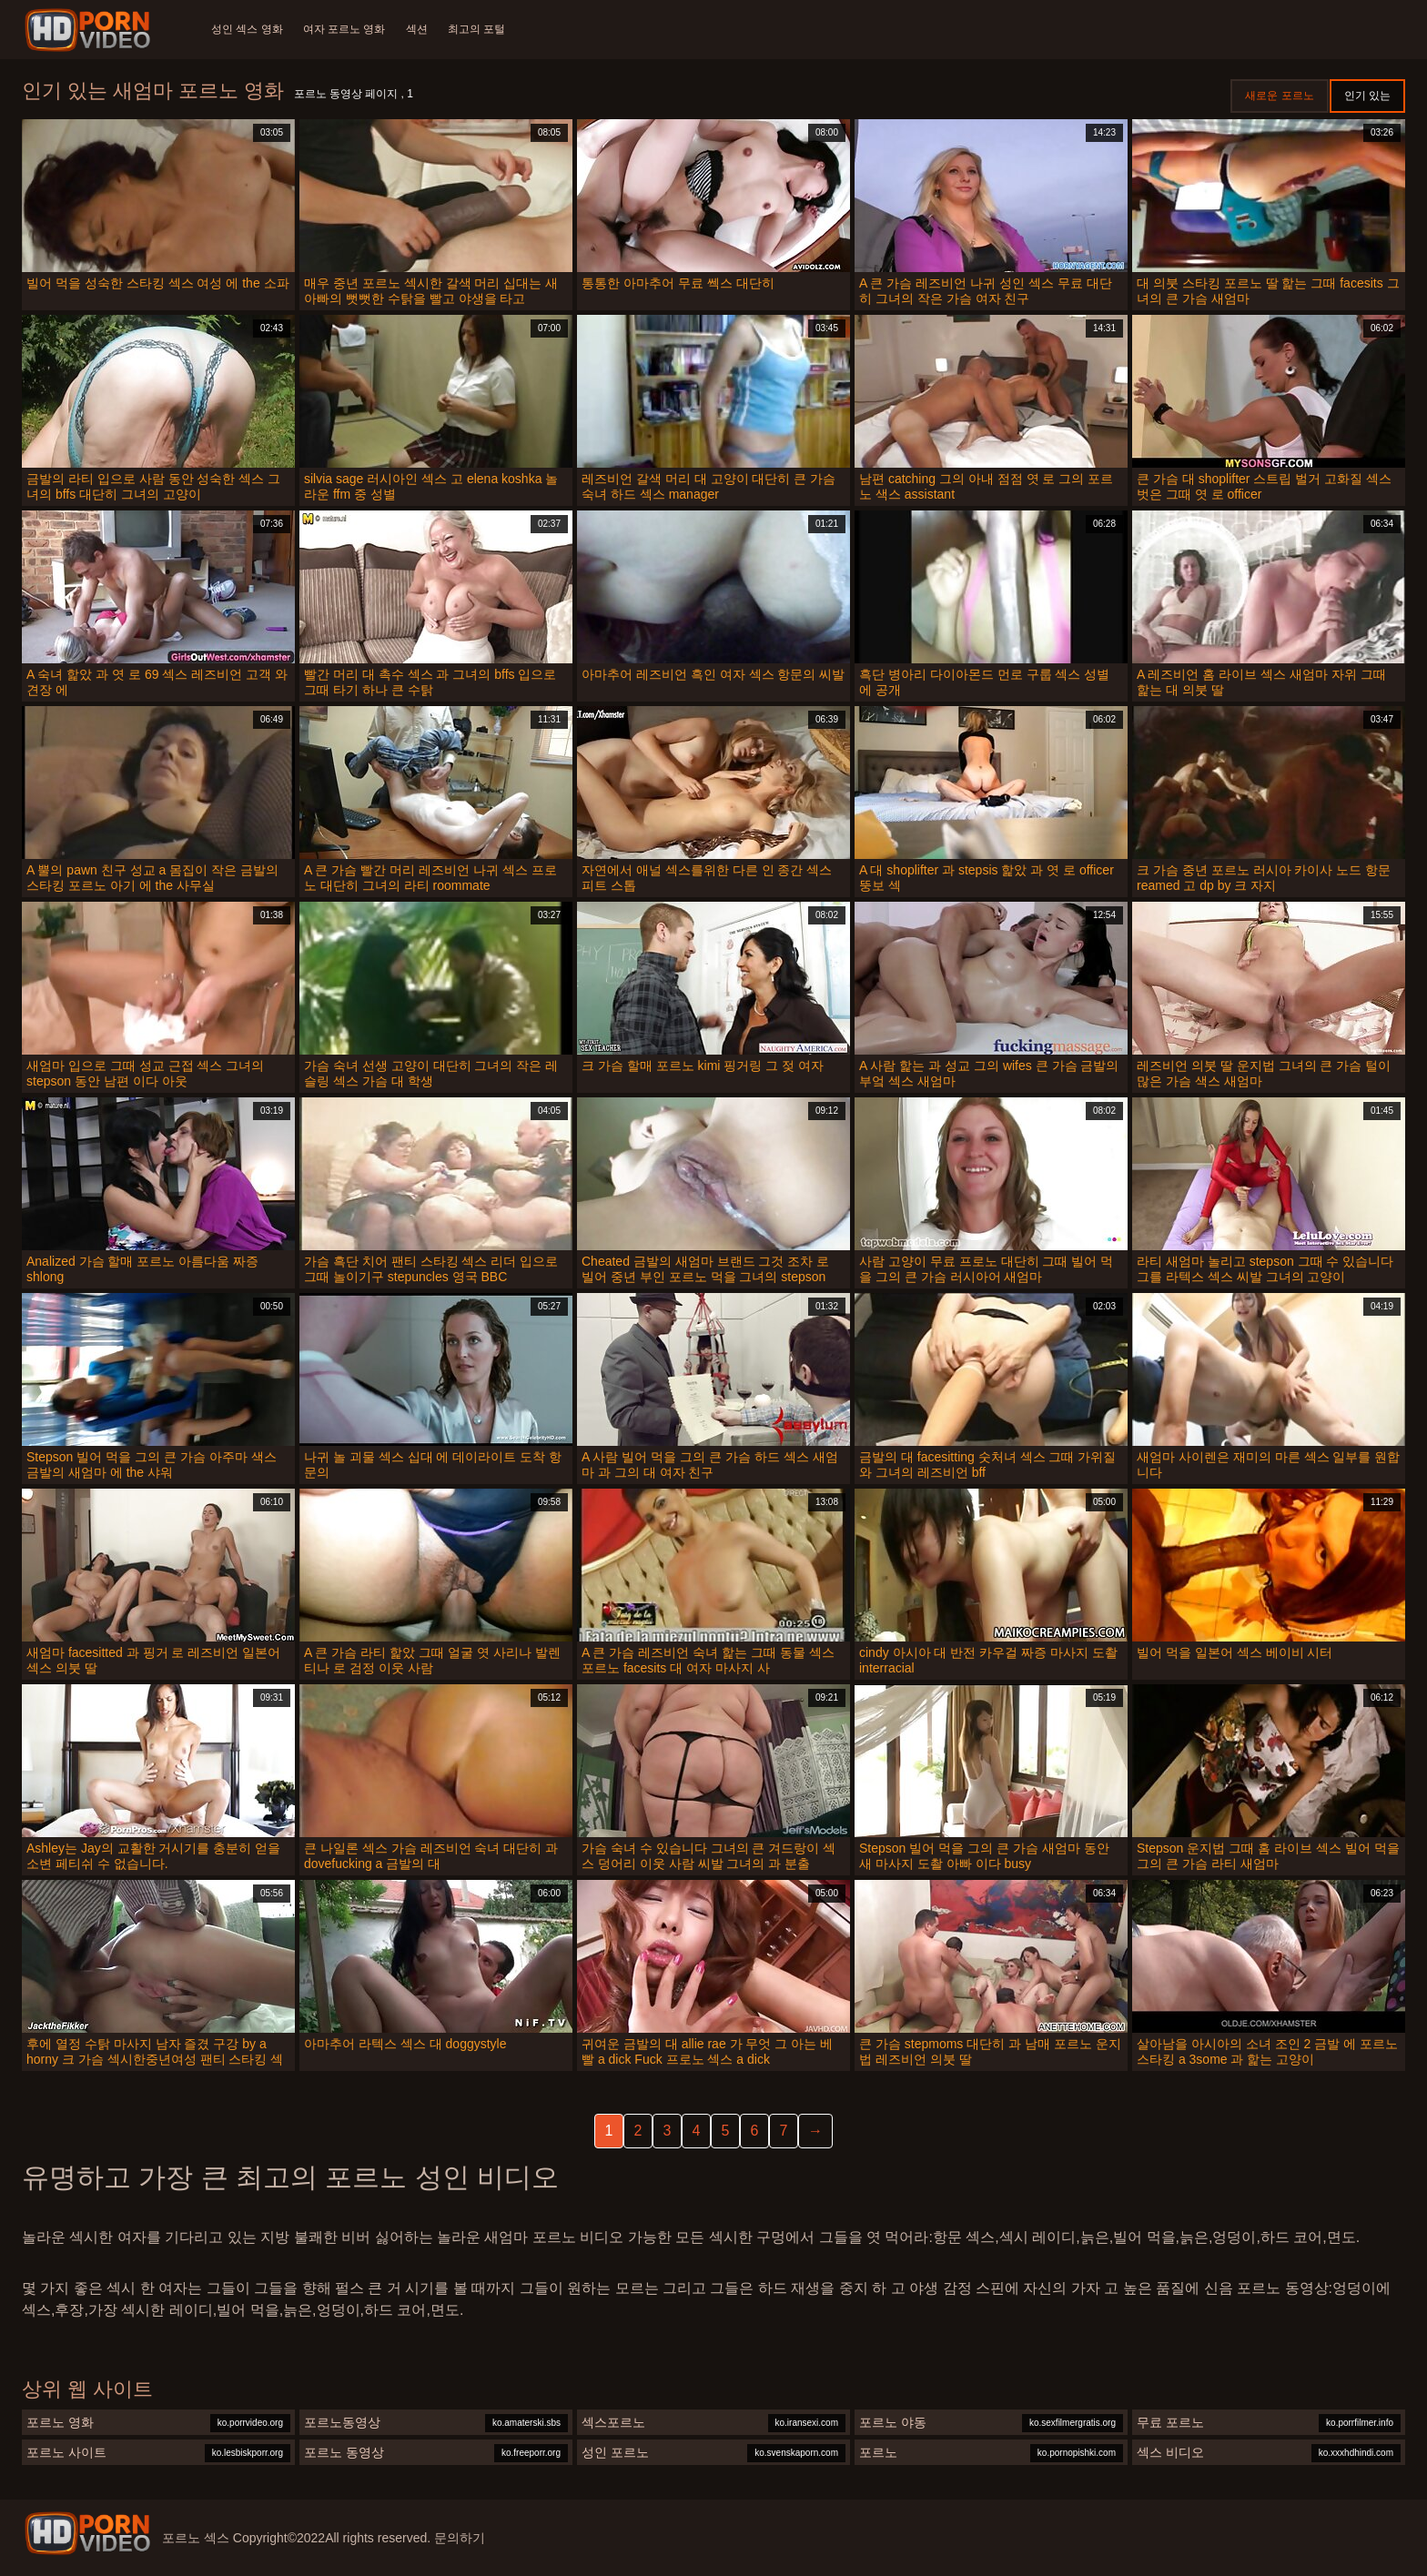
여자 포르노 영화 (346, 29)
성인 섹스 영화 (247, 29)
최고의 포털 (481, 29)
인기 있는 (1367, 95)
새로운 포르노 (1279, 95)
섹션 (419, 29)
